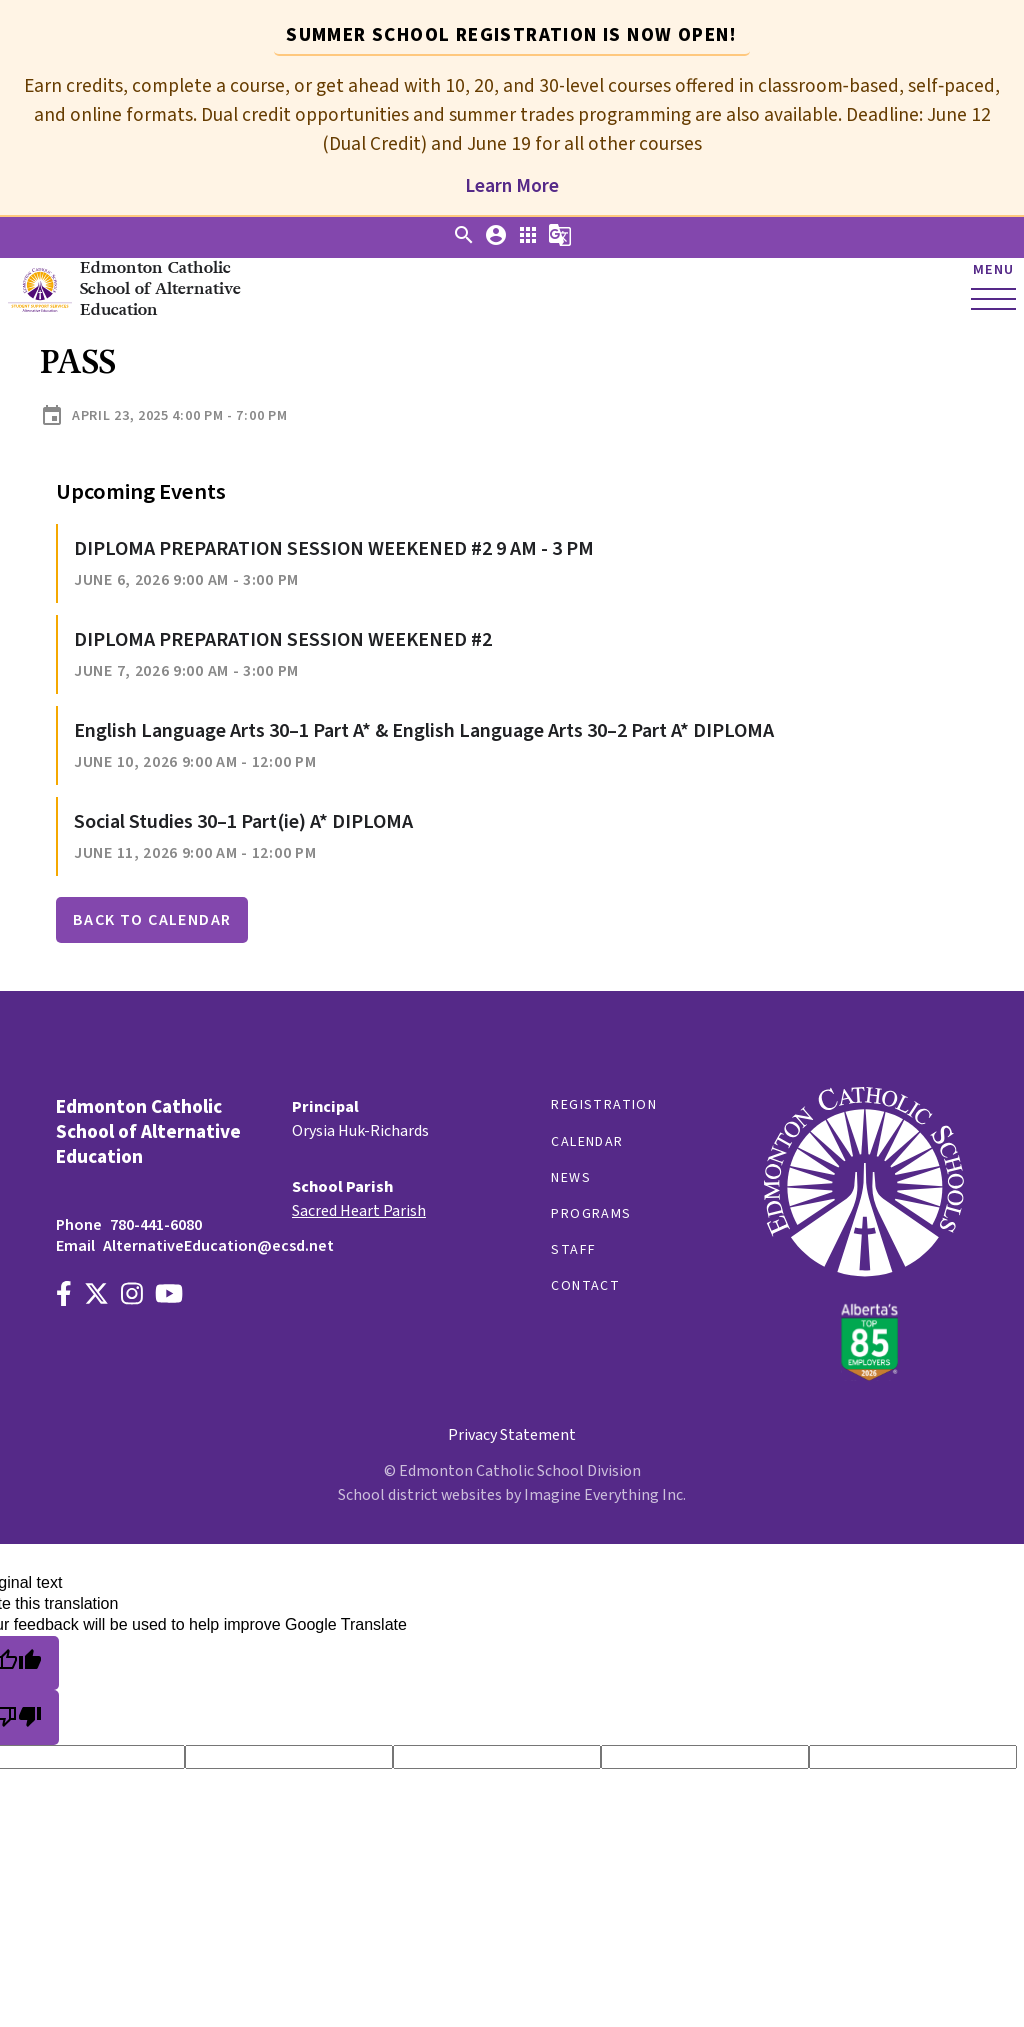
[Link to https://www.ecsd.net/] (864, 1376)
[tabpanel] (512, 127)
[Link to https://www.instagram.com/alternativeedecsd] (132, 1296)
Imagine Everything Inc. (605, 1495)
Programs (591, 1214)
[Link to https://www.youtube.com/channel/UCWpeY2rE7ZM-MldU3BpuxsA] (169, 1296)
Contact (585, 1286)
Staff (573, 1250)
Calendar (587, 1142)
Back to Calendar (152, 920)
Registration (604, 1105)
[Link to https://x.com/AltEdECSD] (96, 1296)
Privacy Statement (512, 1435)
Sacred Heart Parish (359, 1211)
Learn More (512, 186)
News (571, 1178)
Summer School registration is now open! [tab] (512, 35)
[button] (464, 242)
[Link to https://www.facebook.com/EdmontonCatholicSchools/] (64, 1296)
